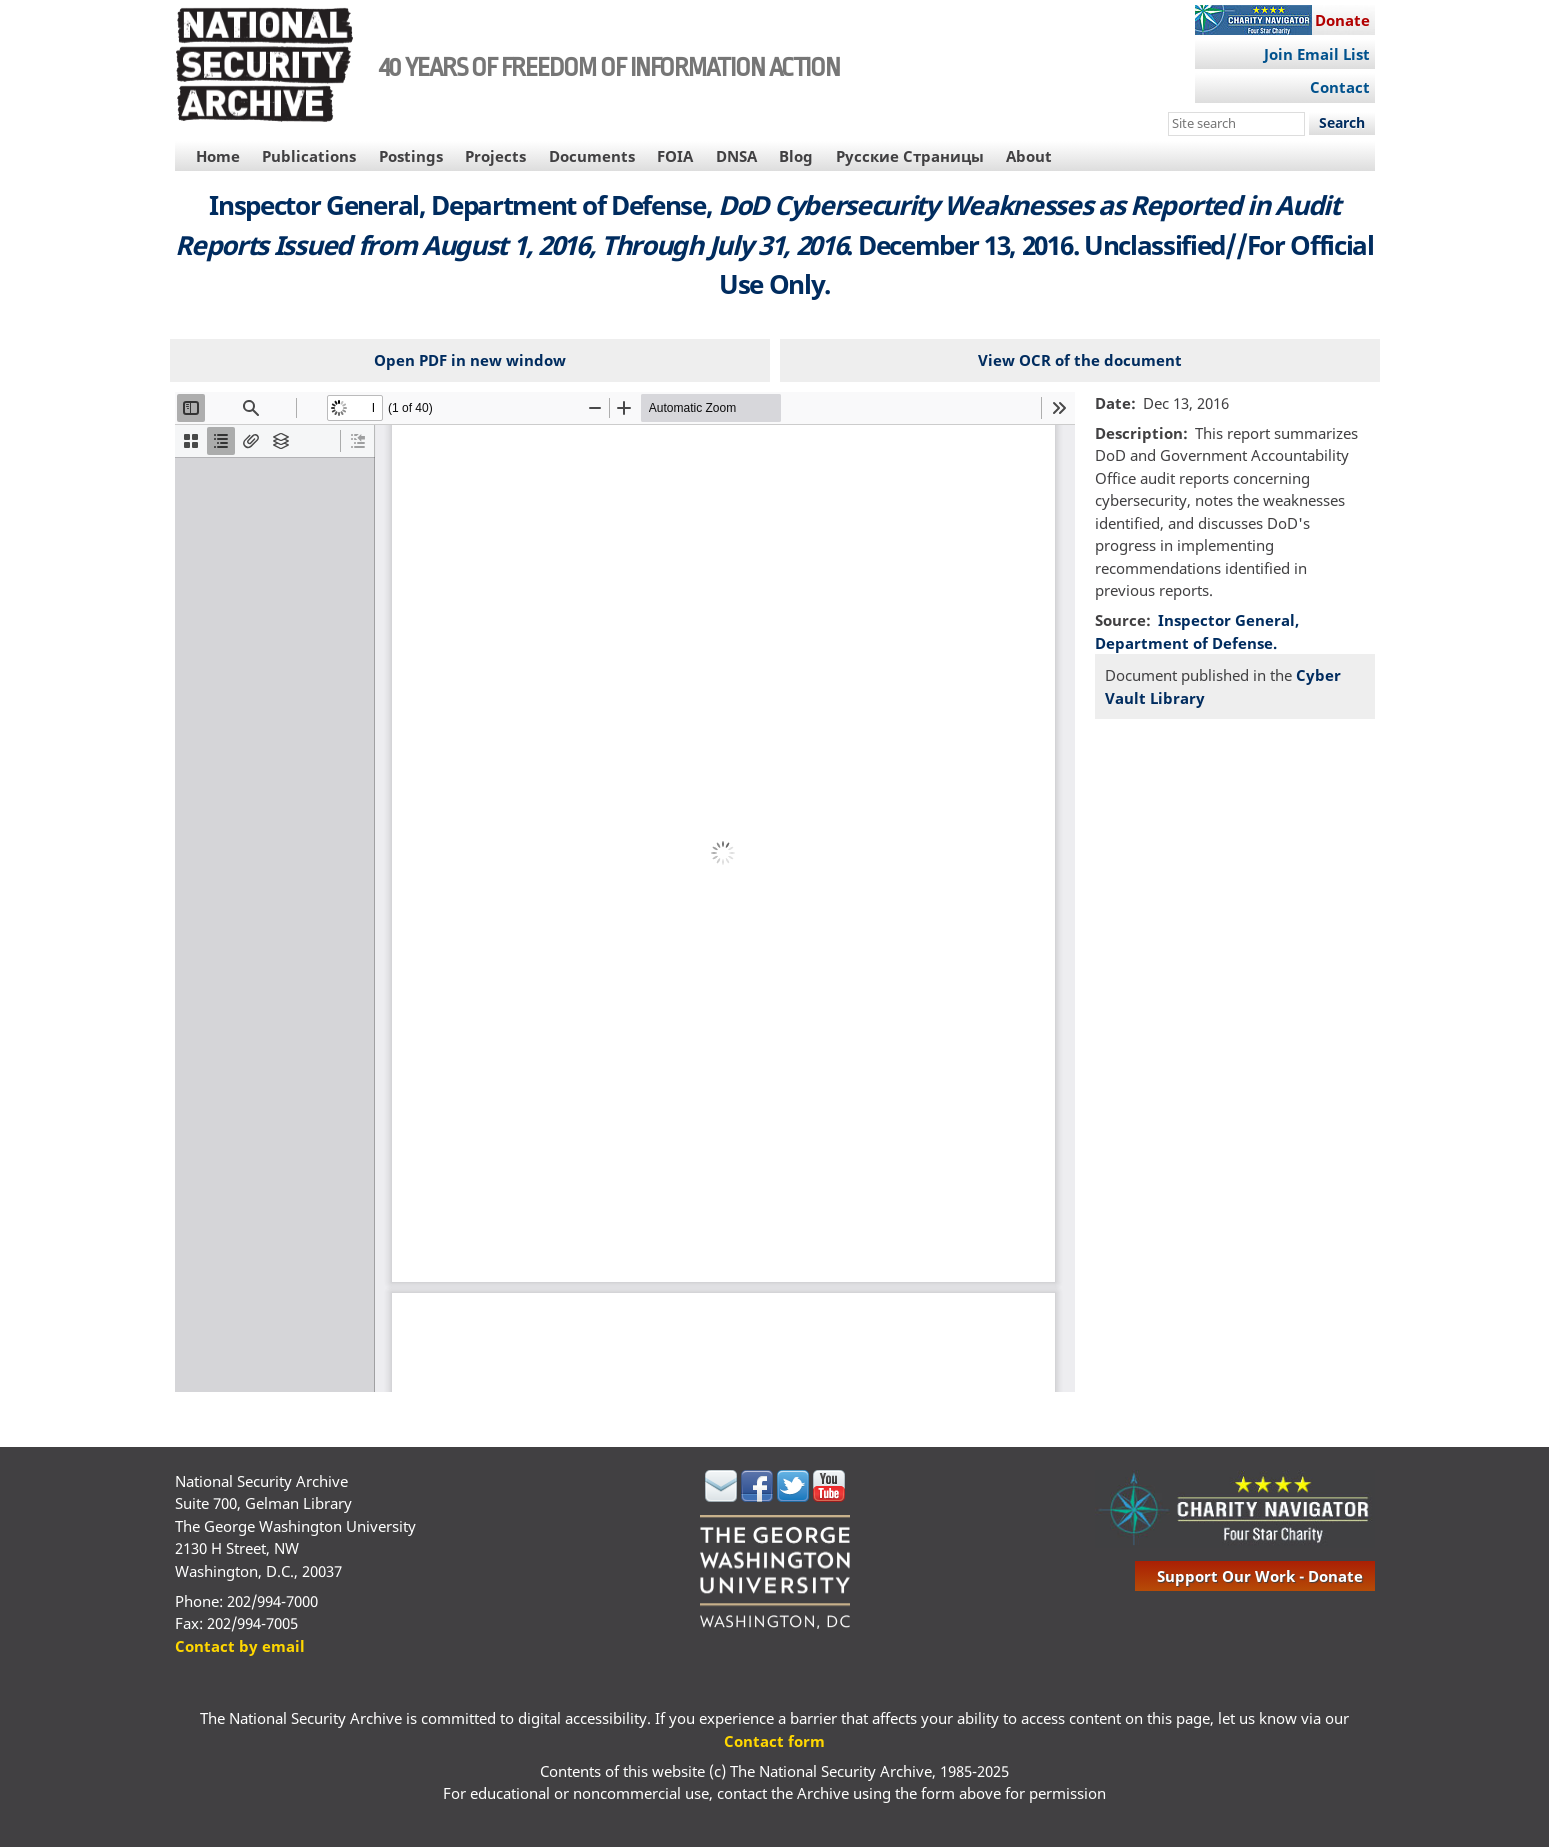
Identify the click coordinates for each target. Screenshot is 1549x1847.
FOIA (675, 156)
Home (218, 156)
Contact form (774, 1741)
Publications (309, 156)
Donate (1342, 20)
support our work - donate (1260, 1576)
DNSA (736, 156)
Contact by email (240, 1646)
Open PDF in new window (470, 360)
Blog (796, 156)
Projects (495, 156)
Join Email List (1317, 54)
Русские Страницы (910, 156)
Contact (1340, 87)
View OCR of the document (1080, 360)
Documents (592, 156)
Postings (411, 156)
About (1029, 156)
